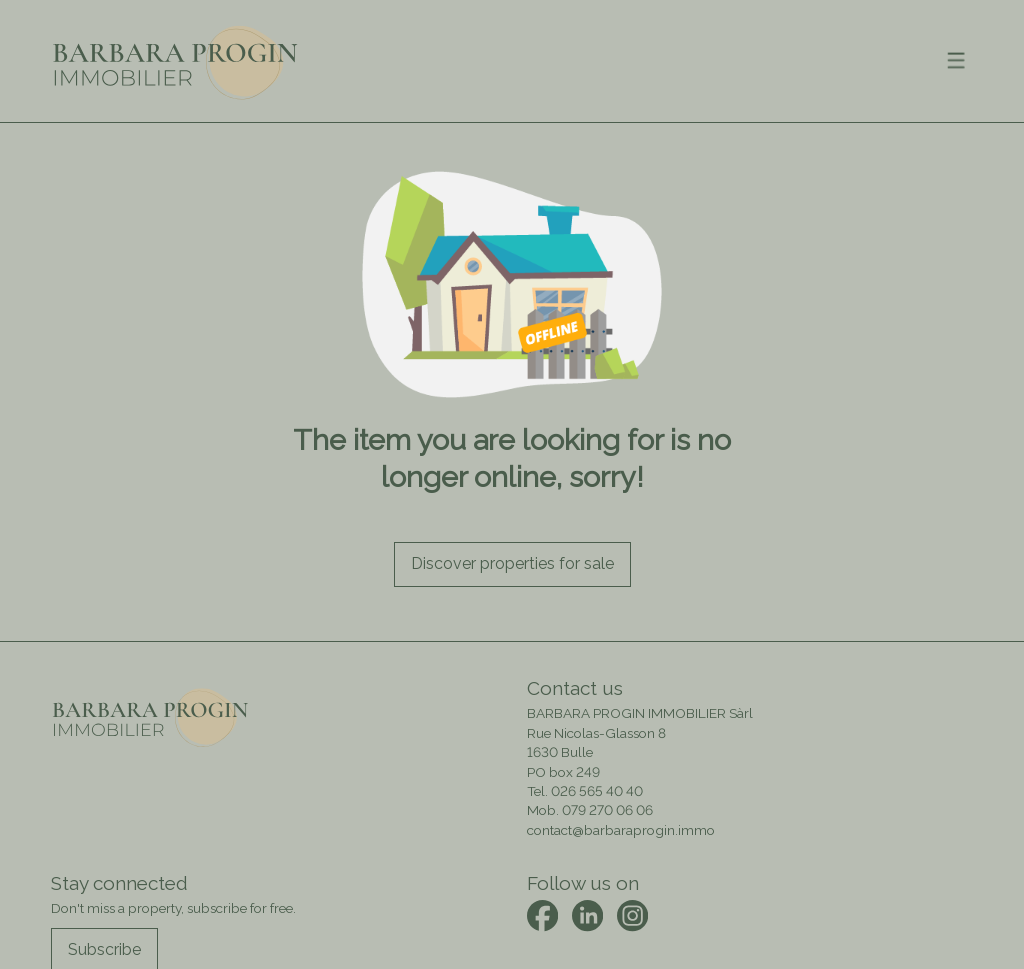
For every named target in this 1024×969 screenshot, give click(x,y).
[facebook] (542, 915)
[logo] (176, 60)
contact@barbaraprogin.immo (621, 830)
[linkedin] (587, 915)
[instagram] (632, 915)
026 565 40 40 (597, 791)
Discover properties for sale (512, 563)
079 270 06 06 (607, 810)
